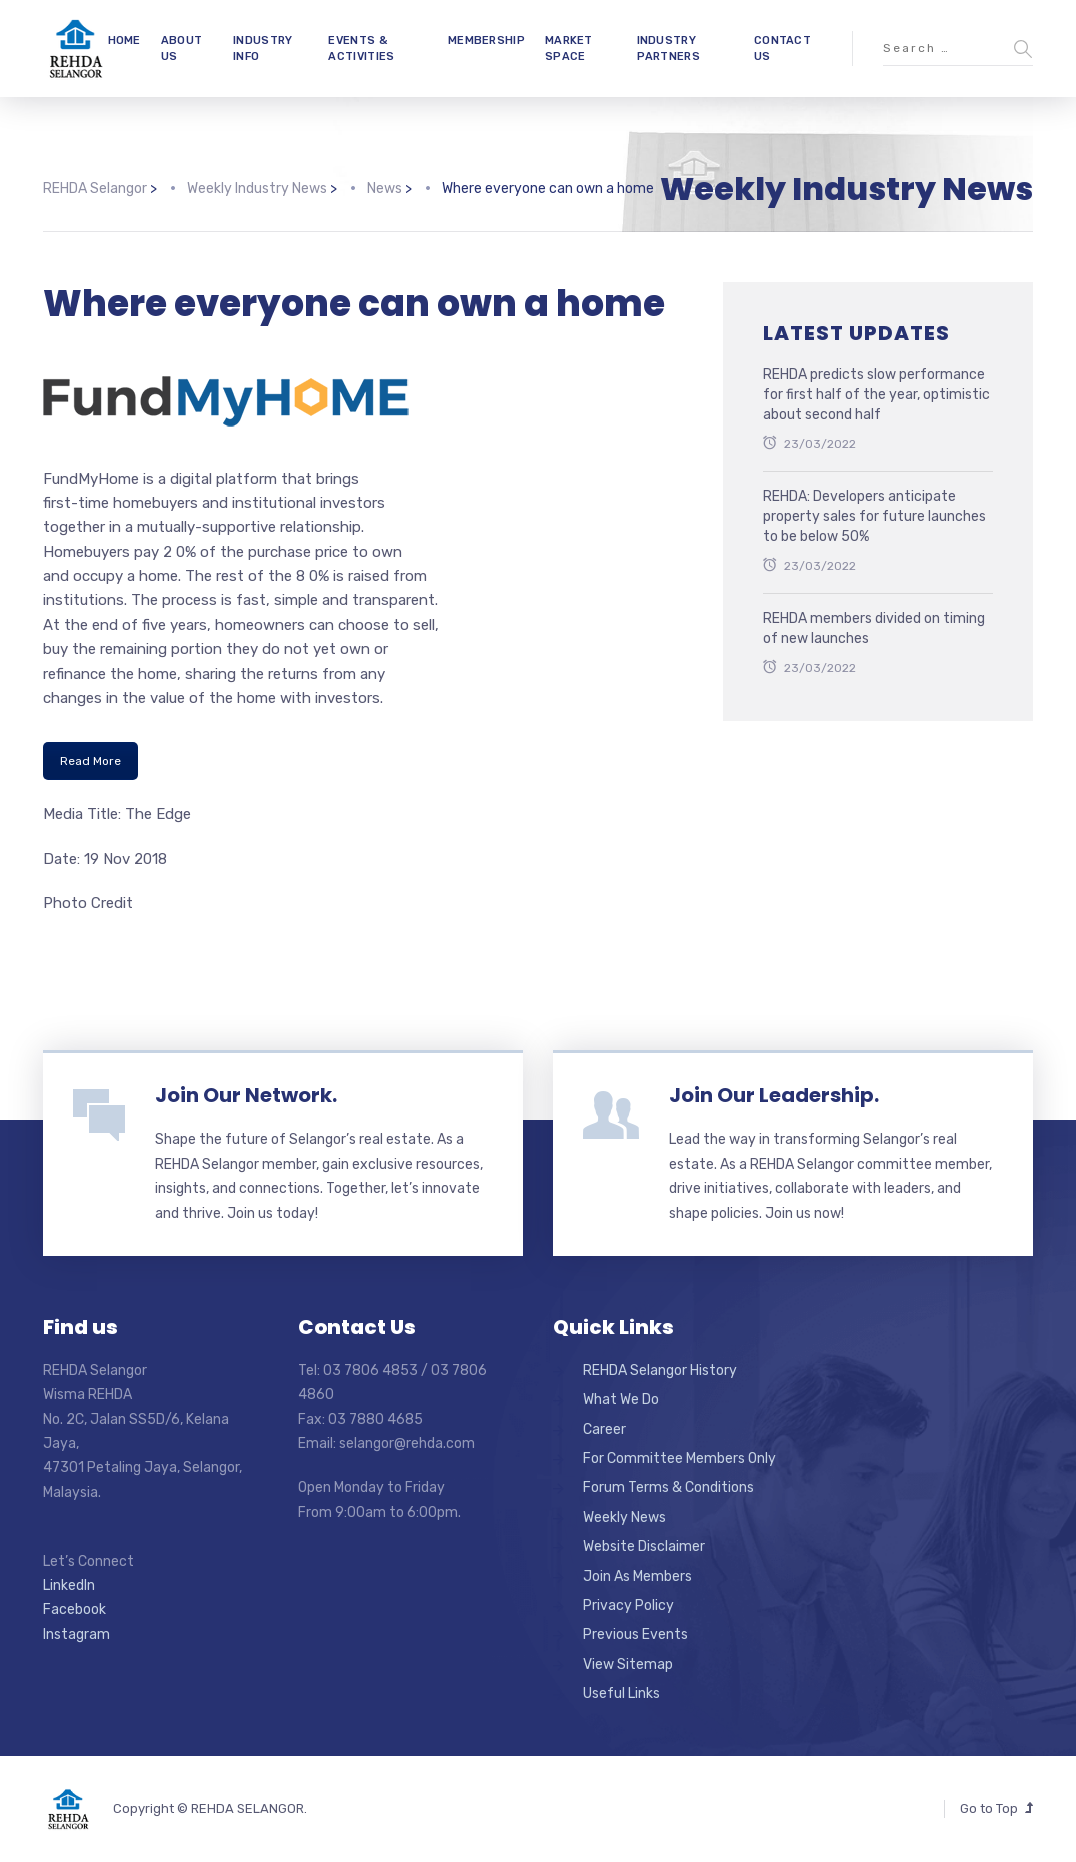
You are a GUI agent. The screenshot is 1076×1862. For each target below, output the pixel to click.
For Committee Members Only (679, 1458)
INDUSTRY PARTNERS (668, 48)
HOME (124, 40)
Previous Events (635, 1634)
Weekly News (624, 1517)
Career (604, 1429)
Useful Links (621, 1693)
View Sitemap (628, 1664)
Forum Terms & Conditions (668, 1487)
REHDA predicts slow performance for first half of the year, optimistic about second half (876, 394)
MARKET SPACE (569, 48)
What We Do (621, 1399)
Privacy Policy (628, 1605)
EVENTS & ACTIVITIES (361, 48)
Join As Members (637, 1576)
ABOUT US (182, 48)
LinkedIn (69, 1585)
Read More (90, 761)
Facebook (74, 1609)
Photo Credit (88, 903)
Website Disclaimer (644, 1546)
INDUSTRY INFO (262, 48)
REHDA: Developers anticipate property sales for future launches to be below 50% (874, 516)
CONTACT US (782, 48)
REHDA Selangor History (660, 1370)
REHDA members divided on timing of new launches (874, 628)
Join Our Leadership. (774, 1095)
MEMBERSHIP (486, 40)
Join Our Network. (246, 1095)
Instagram (76, 1634)
